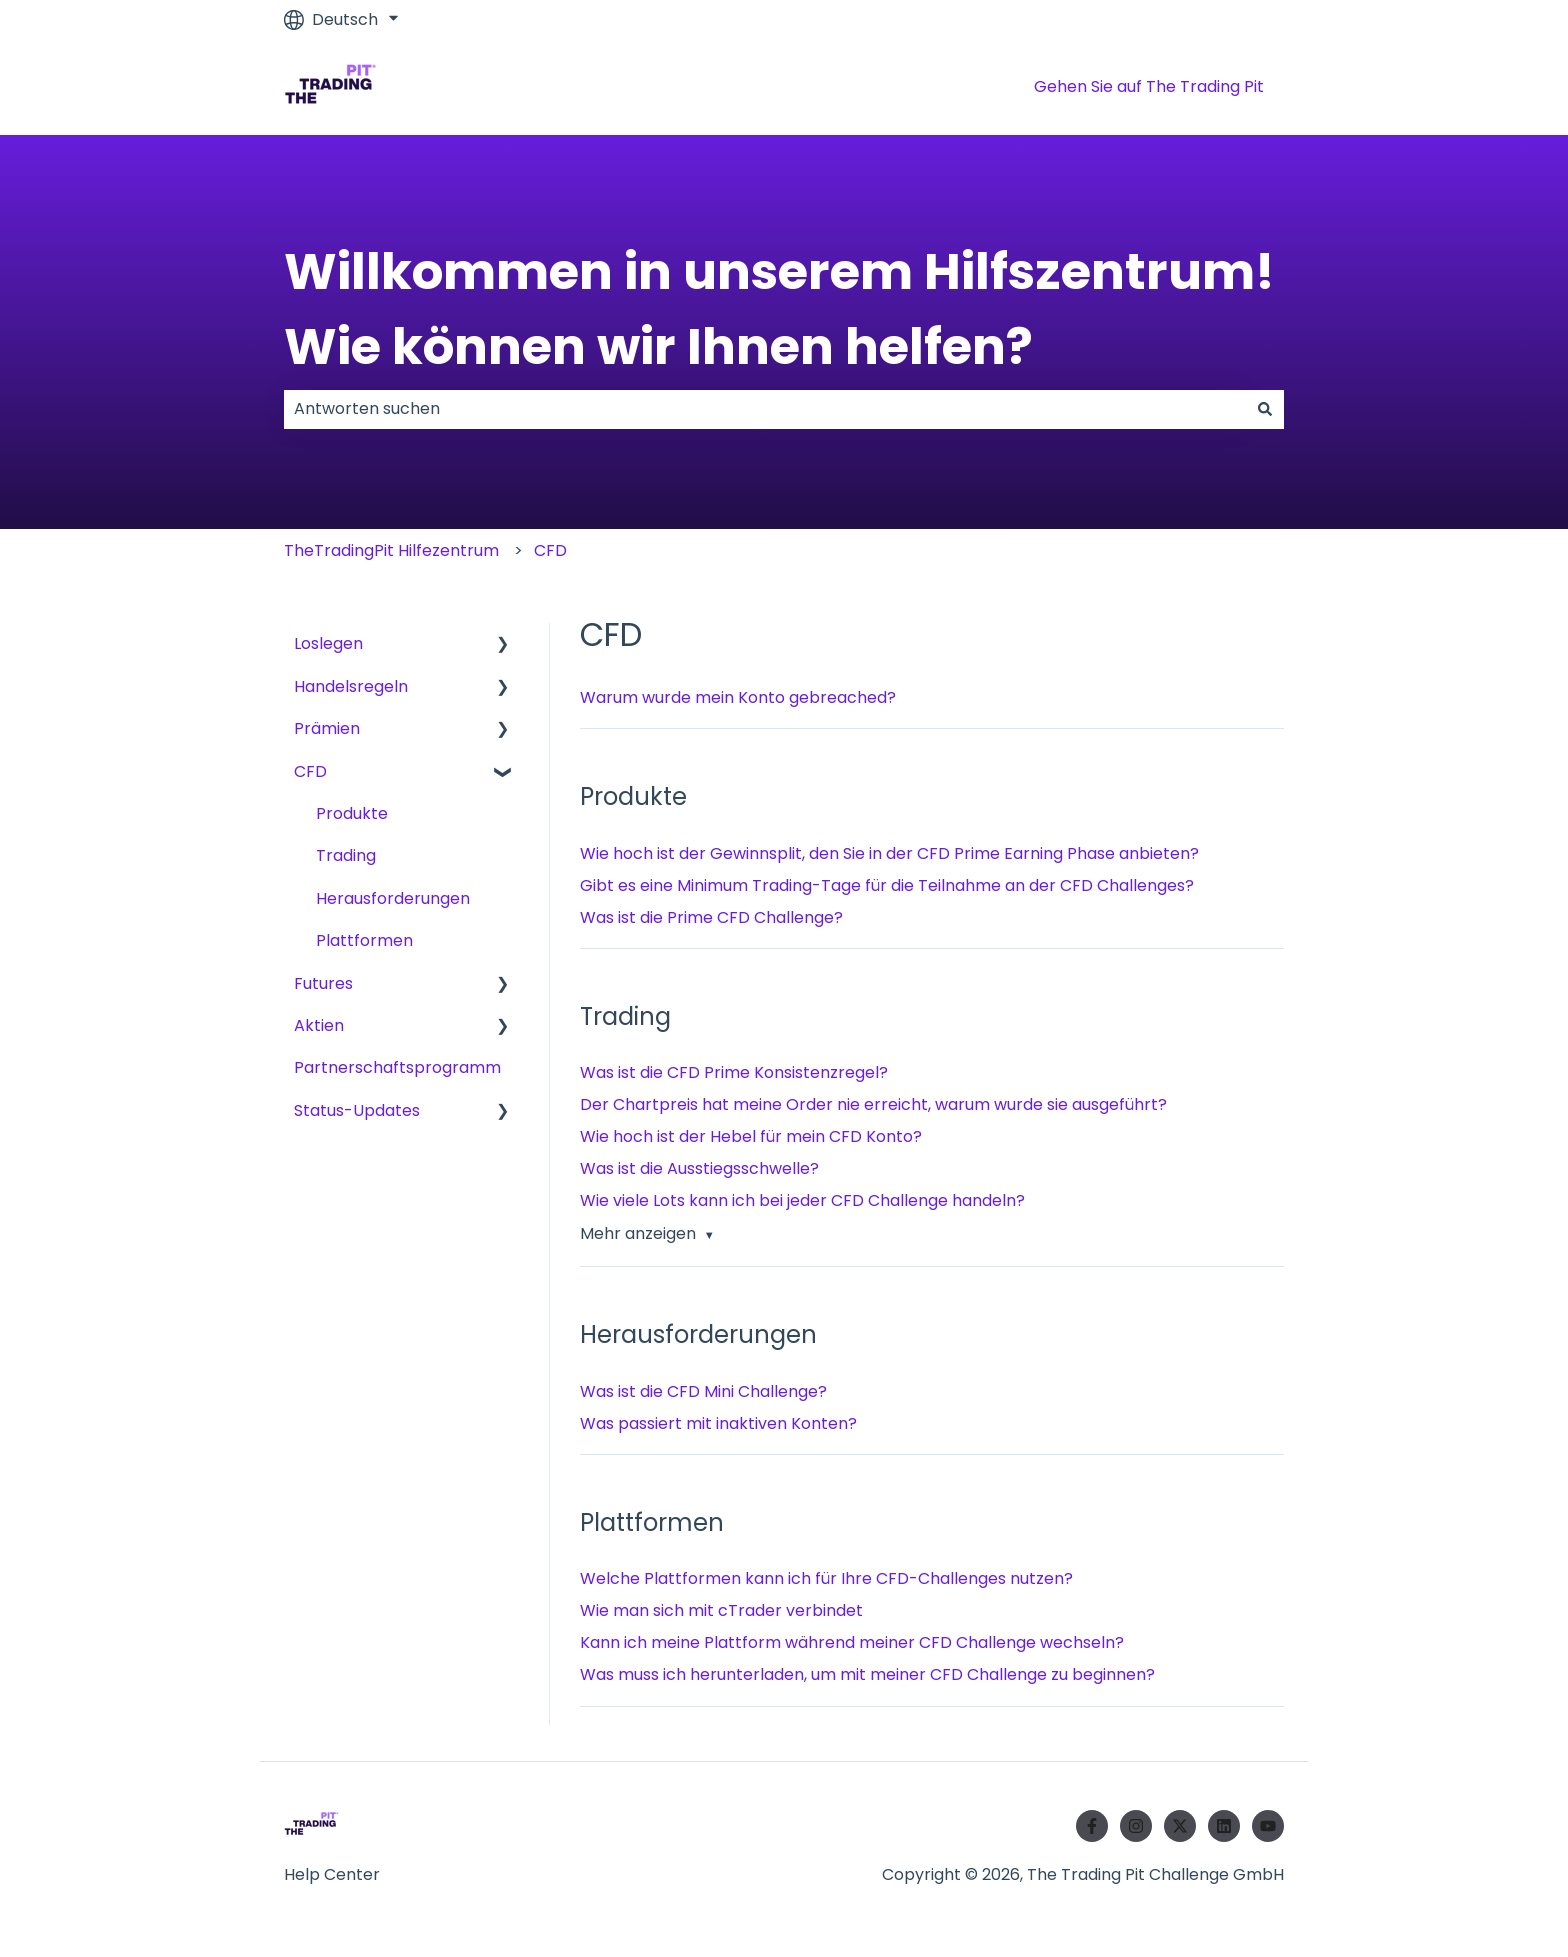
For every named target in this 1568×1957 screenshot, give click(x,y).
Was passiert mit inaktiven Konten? (718, 1423)
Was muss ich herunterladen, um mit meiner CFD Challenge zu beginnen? (867, 1674)
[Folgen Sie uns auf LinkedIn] (1224, 1826)
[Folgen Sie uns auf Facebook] (1092, 1826)
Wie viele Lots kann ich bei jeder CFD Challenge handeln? (802, 1200)
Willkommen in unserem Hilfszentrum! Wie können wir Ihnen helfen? (779, 309)
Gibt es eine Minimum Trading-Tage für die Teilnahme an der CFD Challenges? (887, 885)
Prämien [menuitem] (327, 728)
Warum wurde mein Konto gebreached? (738, 697)
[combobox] (765, 409)
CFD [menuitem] (310, 771)
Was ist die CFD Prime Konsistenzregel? (734, 1072)
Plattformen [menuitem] (364, 940)
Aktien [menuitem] (319, 1025)
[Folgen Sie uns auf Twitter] (1180, 1826)
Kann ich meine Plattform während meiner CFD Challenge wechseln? (852, 1642)
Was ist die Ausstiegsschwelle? (699, 1168)
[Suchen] (1265, 409)
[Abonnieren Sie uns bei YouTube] (1268, 1826)
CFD (550, 550)
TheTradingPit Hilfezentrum (391, 550)
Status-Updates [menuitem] (357, 1110)
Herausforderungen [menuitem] (393, 898)
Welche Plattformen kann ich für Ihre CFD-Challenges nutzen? (826, 1578)
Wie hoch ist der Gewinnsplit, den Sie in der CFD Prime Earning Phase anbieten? (889, 853)
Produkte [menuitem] (352, 813)
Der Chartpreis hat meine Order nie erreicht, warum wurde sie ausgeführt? (873, 1104)
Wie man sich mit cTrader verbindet (721, 1610)
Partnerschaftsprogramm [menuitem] (397, 1067)
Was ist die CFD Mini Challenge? (703, 1391)
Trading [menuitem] (346, 855)
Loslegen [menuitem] (328, 643)
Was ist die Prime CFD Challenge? (711, 917)
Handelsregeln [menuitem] (351, 686)
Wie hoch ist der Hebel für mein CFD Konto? (751, 1136)
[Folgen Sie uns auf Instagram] (1136, 1826)
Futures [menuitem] (323, 983)
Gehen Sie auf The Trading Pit (1149, 86)
